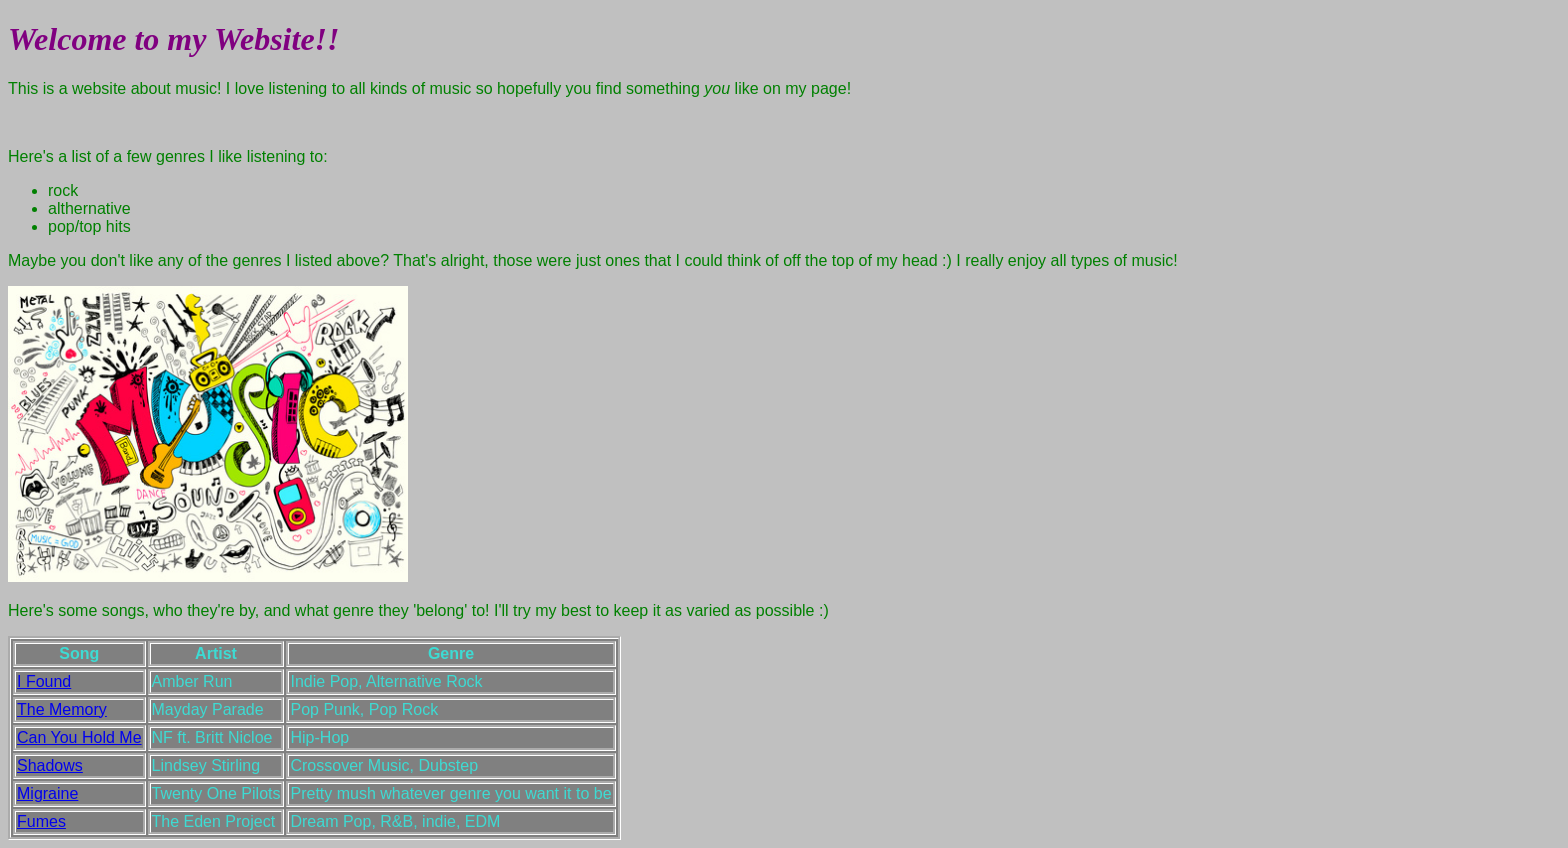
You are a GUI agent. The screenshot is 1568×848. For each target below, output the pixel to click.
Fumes (41, 821)
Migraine (47, 793)
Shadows (50, 765)
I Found (44, 681)
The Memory (62, 709)
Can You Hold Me (79, 737)
